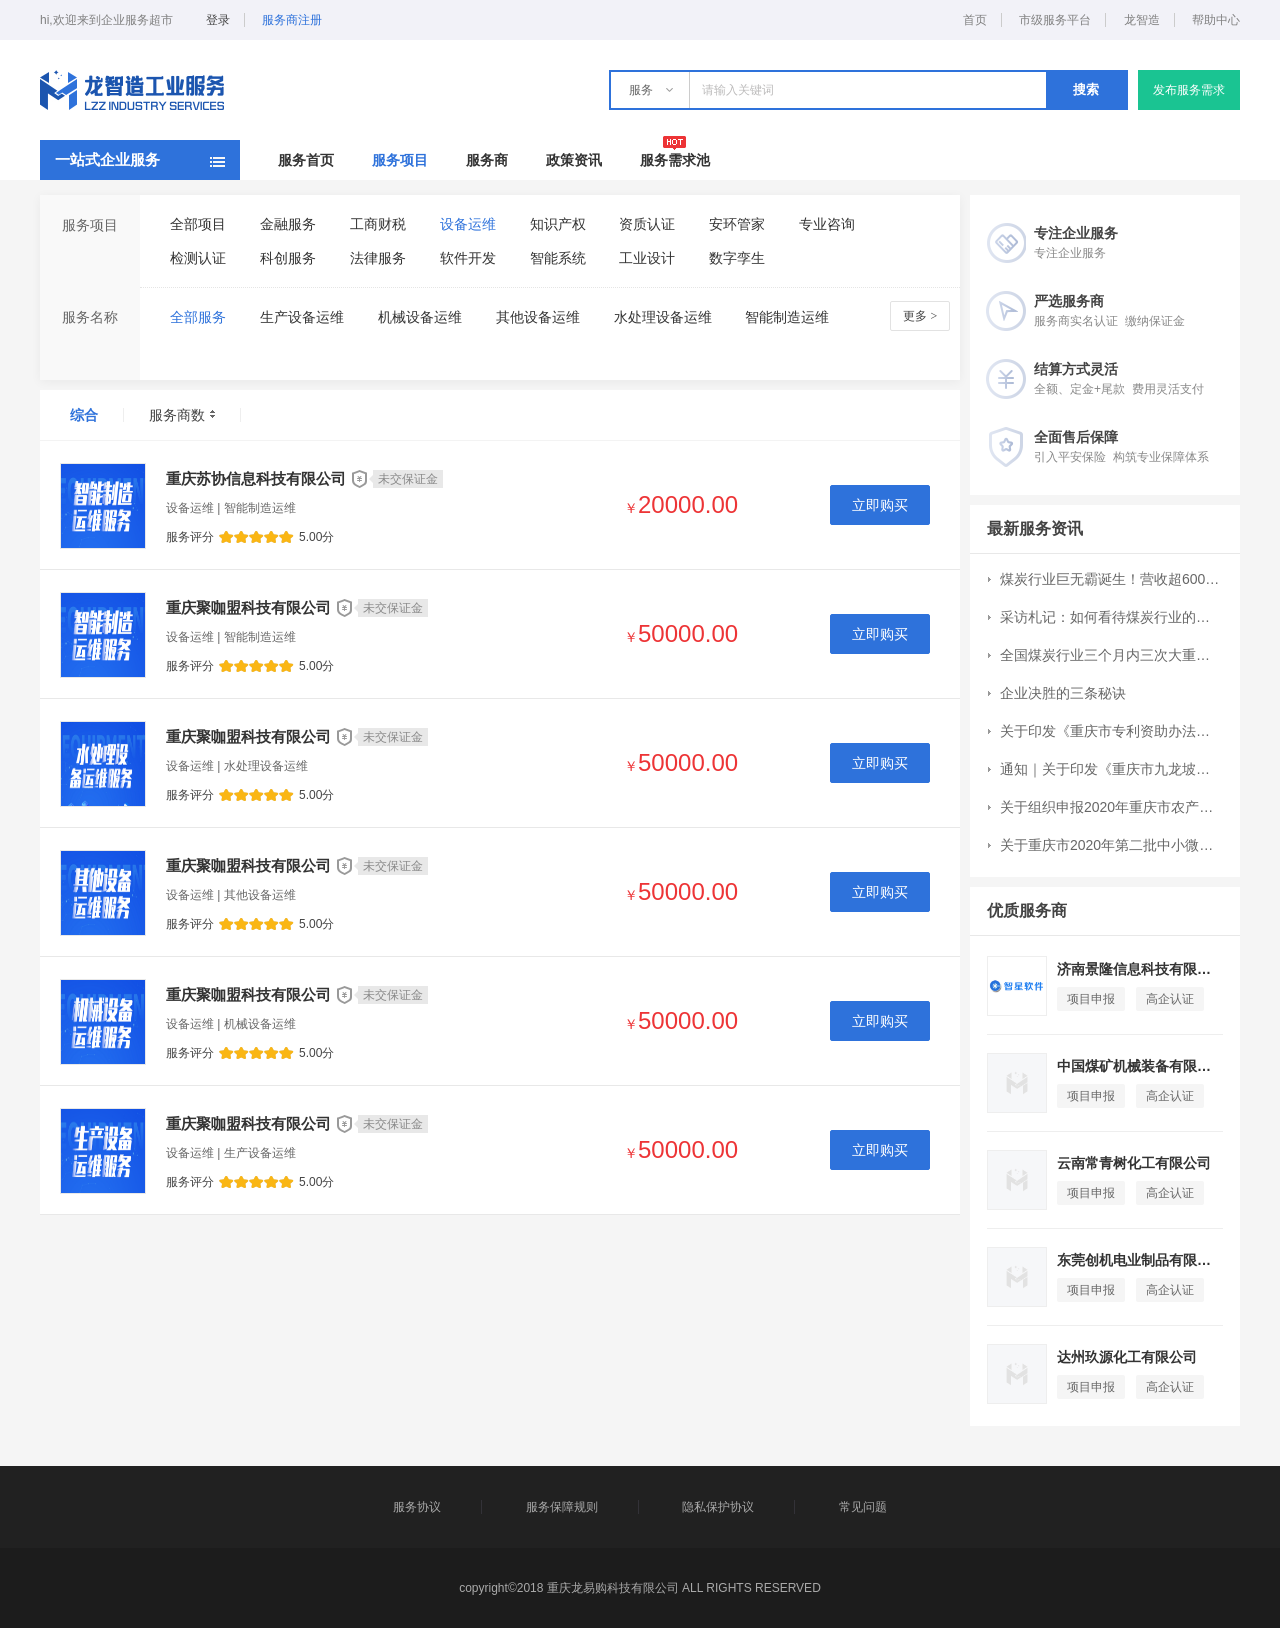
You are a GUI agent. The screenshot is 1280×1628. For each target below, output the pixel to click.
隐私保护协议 (718, 1507)
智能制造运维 (787, 317)
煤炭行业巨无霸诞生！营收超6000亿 (1111, 579)
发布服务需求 (1189, 90)
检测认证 (198, 258)
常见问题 (863, 1507)
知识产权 (558, 224)
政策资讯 (574, 160)
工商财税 (378, 224)
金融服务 (288, 224)
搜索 (1086, 89)
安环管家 (737, 224)
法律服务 (378, 258)
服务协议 (417, 1507)
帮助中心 (1216, 20)
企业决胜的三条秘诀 (1063, 693)
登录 (218, 20)
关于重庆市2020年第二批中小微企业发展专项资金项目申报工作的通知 (1111, 845)
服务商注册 (292, 20)
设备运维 (468, 224)
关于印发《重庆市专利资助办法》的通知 (1111, 731)
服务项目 (400, 160)
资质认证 (647, 224)
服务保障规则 (562, 1507)
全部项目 (198, 224)
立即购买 (880, 505)
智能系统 (558, 258)
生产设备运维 (302, 317)
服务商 (487, 160)
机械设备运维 (420, 317)
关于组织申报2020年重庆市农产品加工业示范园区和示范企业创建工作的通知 (1111, 807)
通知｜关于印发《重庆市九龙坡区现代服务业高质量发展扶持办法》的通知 (1111, 769)
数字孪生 (737, 258)
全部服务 (198, 317)
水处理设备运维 (663, 317)
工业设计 (647, 258)
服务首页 (306, 160)
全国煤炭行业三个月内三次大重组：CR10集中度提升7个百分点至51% (1111, 655)
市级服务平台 (1055, 20)
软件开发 (468, 258)
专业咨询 (827, 224)
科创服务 (288, 258)
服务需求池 (675, 160)
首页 (975, 20)
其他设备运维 (538, 317)
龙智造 (1142, 20)
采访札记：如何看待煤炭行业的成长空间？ (1111, 617)
